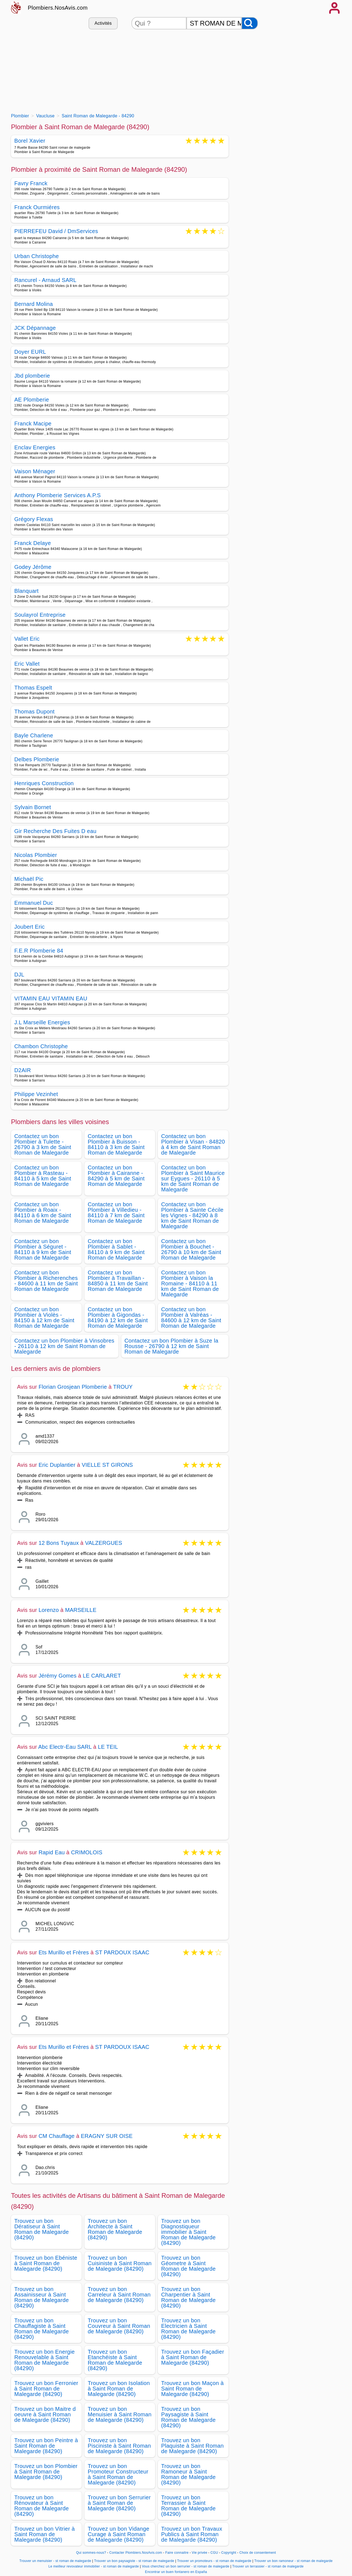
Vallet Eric (27, 639)
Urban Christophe (36, 256)
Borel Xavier (29, 141)
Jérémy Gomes (57, 1676)
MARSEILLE (81, 1610)
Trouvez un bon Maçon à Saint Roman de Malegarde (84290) (192, 2388)
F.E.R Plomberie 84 (38, 950)
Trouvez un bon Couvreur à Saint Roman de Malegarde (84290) (119, 2325)
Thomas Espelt (33, 687)
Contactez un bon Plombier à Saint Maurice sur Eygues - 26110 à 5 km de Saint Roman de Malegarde (193, 1178)
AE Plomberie (31, 399)
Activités (103, 23)
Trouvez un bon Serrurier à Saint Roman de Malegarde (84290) (119, 2502)
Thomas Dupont (34, 711)
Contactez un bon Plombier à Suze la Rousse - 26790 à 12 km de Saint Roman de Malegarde (171, 1346)
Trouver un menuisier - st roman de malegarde (55, 2561)
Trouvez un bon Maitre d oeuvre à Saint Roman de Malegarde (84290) (45, 2414)
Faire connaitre (177, 2553)
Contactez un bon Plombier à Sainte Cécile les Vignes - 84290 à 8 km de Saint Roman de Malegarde (192, 1215)
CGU (214, 2553)
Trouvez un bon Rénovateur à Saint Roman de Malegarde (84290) (41, 2505)
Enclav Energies (34, 447)
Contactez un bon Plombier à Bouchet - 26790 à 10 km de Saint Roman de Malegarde (191, 1249)
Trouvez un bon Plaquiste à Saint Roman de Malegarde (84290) (192, 2445)
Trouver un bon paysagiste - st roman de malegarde (134, 2561)
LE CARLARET (102, 1676)
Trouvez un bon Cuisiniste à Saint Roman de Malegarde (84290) (120, 2263)
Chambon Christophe (41, 1046)
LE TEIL (108, 1747)
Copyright (229, 2553)
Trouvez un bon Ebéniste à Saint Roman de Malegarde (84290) (45, 2263)
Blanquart (26, 591)
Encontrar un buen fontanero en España (176, 2572)
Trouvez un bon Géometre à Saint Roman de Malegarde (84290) (188, 2266)
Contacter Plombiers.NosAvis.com (135, 2553)
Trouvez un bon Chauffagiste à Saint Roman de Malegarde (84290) (41, 2328)
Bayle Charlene (33, 735)
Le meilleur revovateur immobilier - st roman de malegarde (93, 2566)
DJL (19, 974)
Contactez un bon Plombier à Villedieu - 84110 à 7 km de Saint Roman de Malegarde (116, 1212)
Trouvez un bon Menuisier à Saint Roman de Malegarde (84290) (120, 2414)
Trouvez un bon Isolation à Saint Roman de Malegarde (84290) (119, 2388)
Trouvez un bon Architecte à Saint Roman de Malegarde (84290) (115, 2229)
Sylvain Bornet (32, 807)
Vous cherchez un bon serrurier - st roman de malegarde (185, 2566)
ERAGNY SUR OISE (107, 2136)
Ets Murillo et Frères (63, 1952)
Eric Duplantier (56, 1465)
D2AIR (22, 1070)
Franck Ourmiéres (37, 207)
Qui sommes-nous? (91, 2553)
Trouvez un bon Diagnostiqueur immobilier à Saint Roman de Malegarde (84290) (188, 2232)
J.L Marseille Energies (42, 1022)
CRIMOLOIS (86, 1852)
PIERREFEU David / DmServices (56, 231)
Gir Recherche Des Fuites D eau (55, 831)
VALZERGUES (103, 1543)
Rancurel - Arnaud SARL (45, 280)
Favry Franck (31, 183)
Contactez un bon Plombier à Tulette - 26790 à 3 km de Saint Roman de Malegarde (42, 1144)
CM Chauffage (56, 2136)
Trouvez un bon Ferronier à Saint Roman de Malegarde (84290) (46, 2388)
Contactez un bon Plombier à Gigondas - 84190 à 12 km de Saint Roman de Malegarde (118, 1317)
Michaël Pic (28, 879)
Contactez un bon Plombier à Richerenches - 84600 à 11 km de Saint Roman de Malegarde (46, 1280)
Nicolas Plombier (35, 855)
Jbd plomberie (32, 375)
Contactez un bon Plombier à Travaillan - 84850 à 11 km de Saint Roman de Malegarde (118, 1280)
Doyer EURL (30, 352)
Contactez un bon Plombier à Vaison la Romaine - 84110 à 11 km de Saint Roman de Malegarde (190, 1283)
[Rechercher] (249, 23)
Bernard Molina (33, 304)
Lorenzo (48, 1610)
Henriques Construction (44, 783)
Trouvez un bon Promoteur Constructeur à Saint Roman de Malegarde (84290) (118, 2474)
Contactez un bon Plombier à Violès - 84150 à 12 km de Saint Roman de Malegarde (44, 1317)
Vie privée (199, 2553)
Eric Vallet (27, 664)
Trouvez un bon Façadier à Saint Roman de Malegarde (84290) (192, 2357)
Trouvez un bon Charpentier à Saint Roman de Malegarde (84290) (188, 2297)
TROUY (123, 1387)
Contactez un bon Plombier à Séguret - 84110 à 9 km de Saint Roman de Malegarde (42, 1249)
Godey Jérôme (32, 567)
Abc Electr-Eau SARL (65, 1747)
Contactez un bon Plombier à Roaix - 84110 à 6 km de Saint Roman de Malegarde (42, 1212)
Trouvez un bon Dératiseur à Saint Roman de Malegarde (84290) (41, 2229)
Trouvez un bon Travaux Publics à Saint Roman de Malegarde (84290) (191, 2534)
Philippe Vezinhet (36, 1094)
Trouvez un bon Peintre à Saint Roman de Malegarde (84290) (46, 2445)
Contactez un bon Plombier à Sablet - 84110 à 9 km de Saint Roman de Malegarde (116, 1249)
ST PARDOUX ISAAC (122, 1952)
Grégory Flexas (33, 519)
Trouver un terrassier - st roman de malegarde (268, 2566)
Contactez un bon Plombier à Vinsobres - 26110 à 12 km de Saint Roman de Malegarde (64, 1346)
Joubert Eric (29, 927)
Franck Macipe (32, 423)
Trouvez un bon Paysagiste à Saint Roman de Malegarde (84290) (188, 2417)
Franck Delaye (32, 543)
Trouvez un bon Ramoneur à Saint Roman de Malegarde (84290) (188, 2474)
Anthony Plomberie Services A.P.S (57, 495)
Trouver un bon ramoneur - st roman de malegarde (293, 2561)
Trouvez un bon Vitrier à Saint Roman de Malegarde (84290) (44, 2534)
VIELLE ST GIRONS (107, 1465)
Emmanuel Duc (33, 903)
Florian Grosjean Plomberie (72, 1387)
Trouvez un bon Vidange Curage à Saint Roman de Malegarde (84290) (118, 2534)
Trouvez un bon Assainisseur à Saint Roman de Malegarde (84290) (41, 2297)
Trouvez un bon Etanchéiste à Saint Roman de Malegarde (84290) (115, 2360)
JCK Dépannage (35, 328)
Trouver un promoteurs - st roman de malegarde (214, 2561)
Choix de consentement (258, 2553)
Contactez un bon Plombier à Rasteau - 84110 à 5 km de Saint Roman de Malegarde (42, 1175)
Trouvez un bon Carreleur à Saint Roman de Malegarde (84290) (119, 2294)
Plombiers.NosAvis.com (58, 8)
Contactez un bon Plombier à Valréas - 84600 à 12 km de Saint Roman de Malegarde (191, 1317)
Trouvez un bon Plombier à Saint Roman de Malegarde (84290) (46, 2471)
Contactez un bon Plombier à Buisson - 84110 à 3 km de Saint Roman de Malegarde (116, 1144)
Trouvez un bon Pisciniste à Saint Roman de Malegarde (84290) (119, 2445)
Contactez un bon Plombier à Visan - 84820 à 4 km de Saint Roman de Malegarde (193, 1144)
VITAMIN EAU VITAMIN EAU (50, 998)
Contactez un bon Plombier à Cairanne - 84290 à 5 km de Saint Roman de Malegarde (116, 1175)
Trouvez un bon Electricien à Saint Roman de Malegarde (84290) (188, 2328)
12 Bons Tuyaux (58, 1543)
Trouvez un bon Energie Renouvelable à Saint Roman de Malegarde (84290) (44, 2360)
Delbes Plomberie (36, 759)
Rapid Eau (51, 1852)
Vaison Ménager (34, 471)
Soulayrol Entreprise (40, 615)
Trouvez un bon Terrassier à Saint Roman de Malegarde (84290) (188, 2505)
